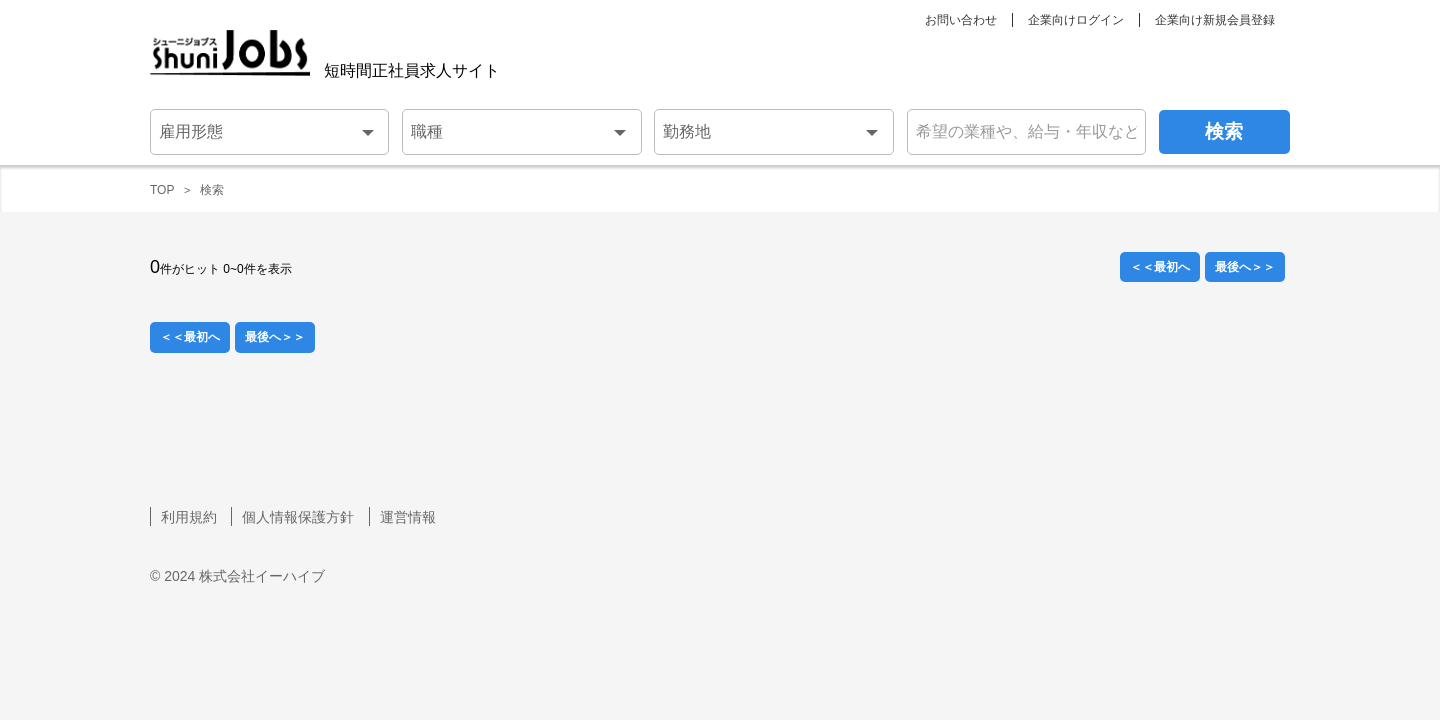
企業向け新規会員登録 (1215, 20)
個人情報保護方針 (298, 517)
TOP (162, 190)
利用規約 (189, 517)
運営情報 (408, 517)
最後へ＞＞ (1245, 267)
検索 (212, 190)
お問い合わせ (961, 20)
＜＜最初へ (1160, 267)
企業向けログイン (1076, 20)
